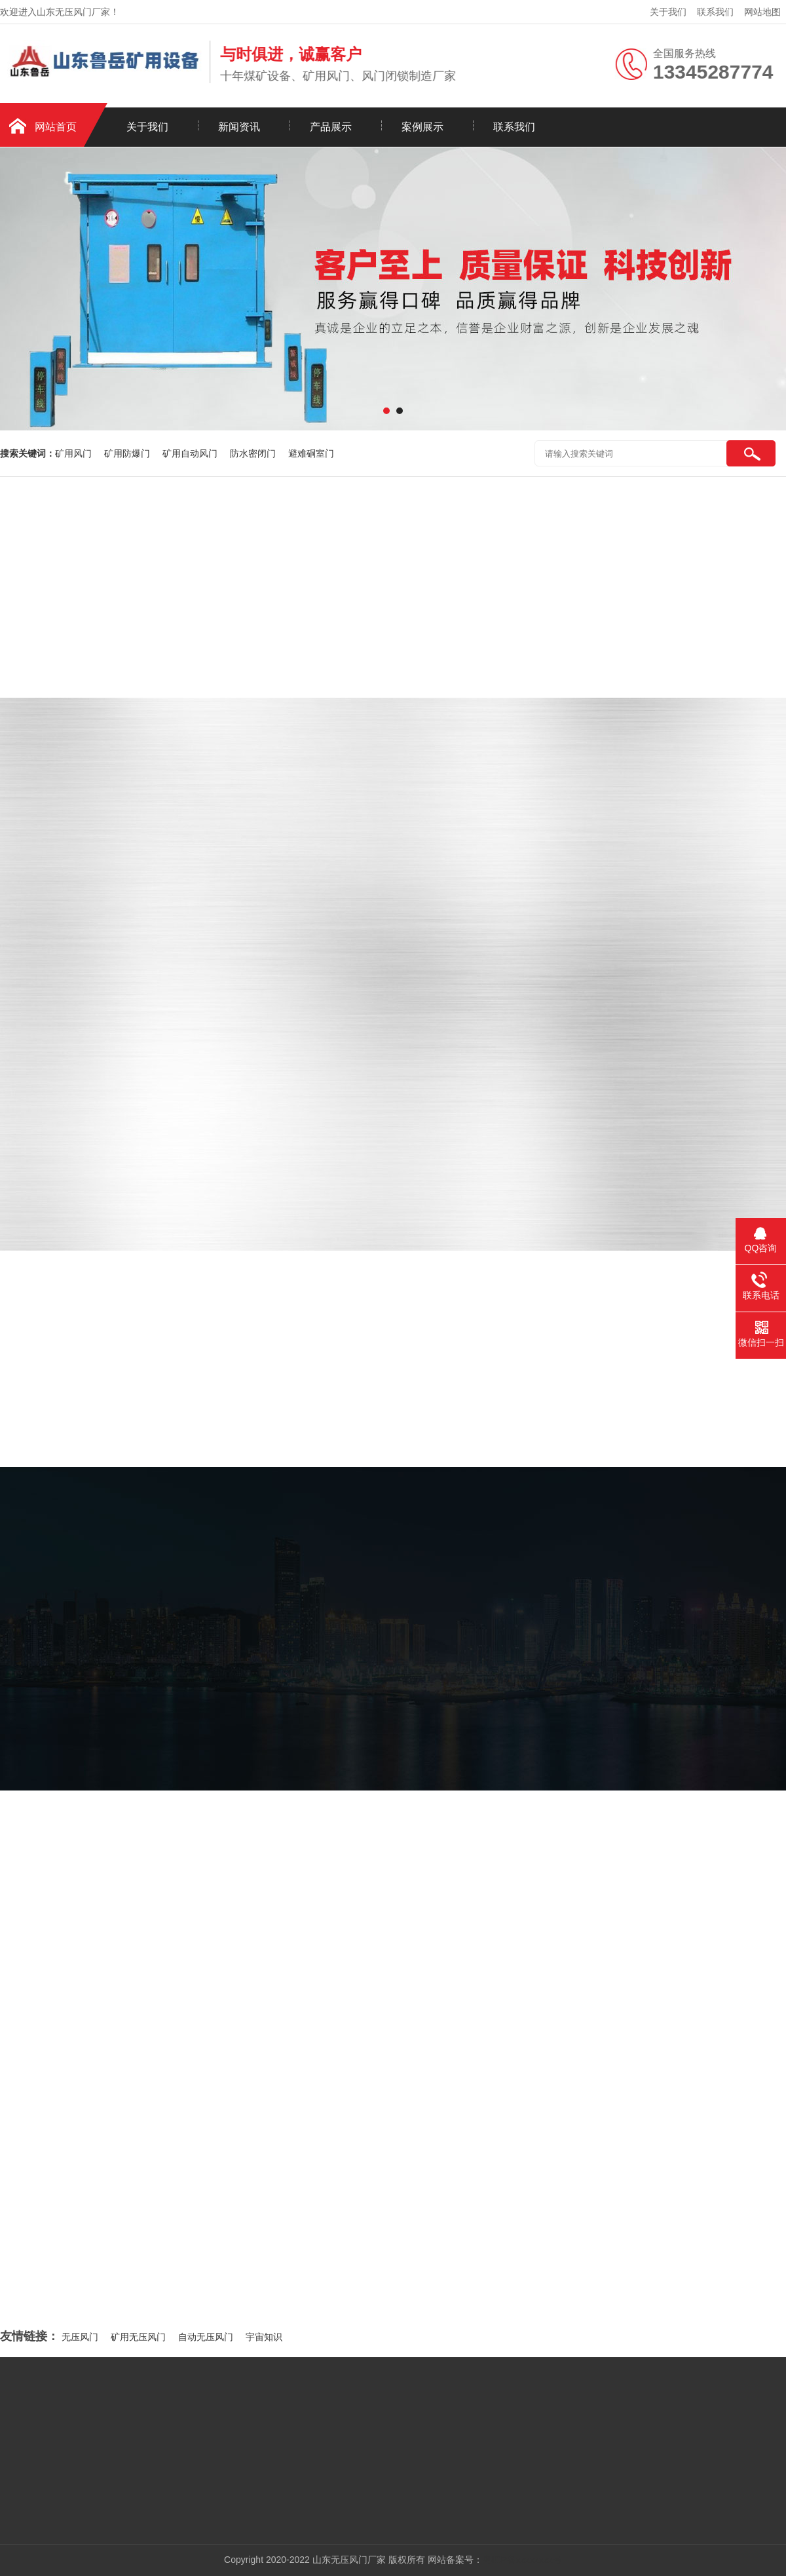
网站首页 (56, 126)
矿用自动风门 (191, 453)
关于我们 (668, 12)
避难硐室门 (311, 453)
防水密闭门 (254, 453)
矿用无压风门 (138, 2337)
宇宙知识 (264, 2337)
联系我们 (715, 12)
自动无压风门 (205, 2337)
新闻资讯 (239, 126)
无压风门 (80, 2337)
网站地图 (762, 12)
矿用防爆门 (128, 453)
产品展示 (331, 126)
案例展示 (422, 126)
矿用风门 (74, 453)
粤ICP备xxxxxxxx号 (522, 2559)
